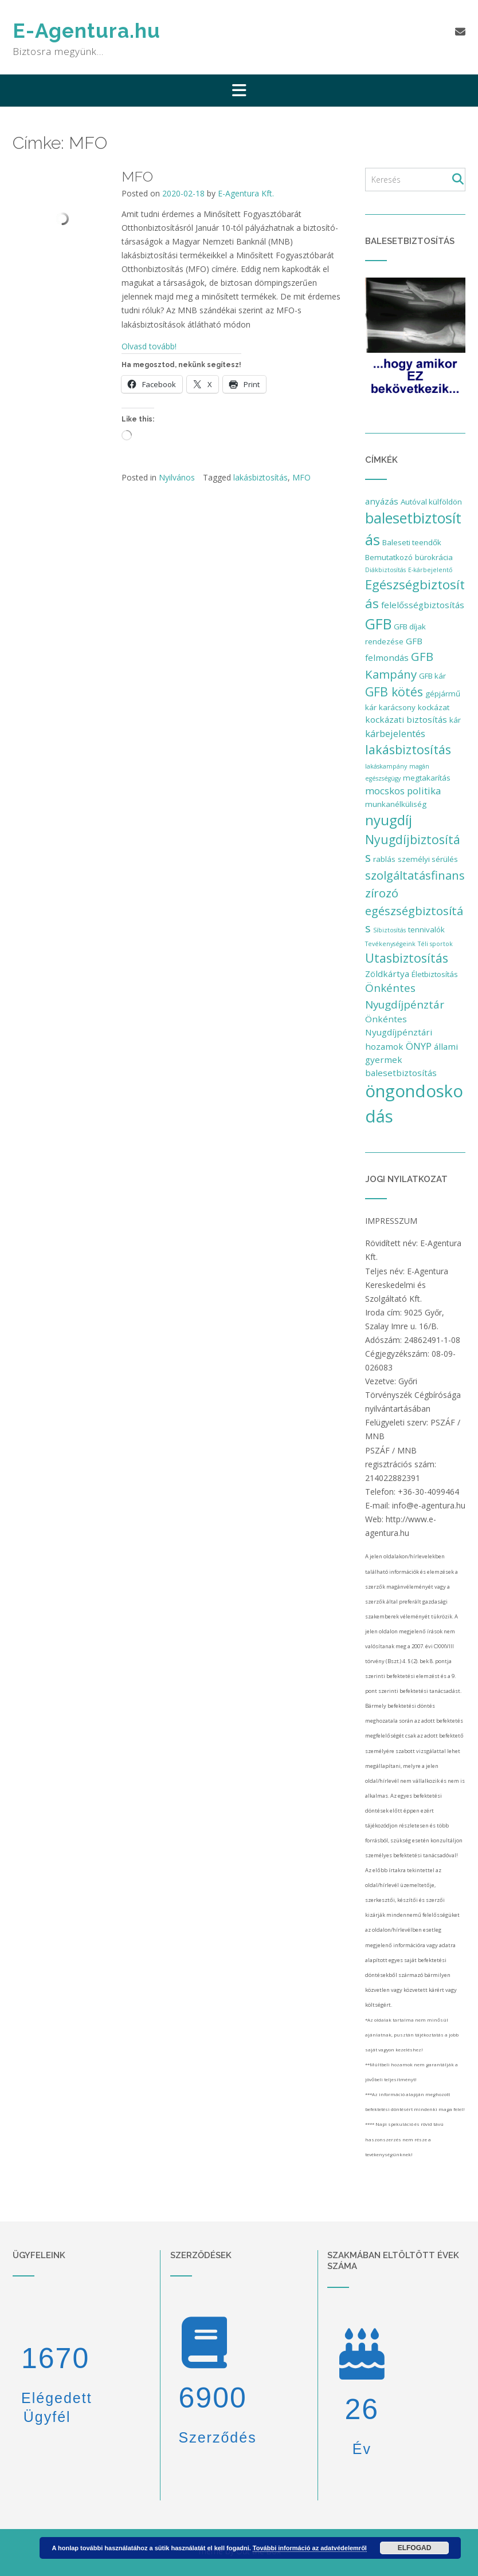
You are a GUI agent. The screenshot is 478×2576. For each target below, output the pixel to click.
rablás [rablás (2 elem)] (384, 859)
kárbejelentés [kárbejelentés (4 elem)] (395, 733)
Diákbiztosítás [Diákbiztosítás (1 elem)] (385, 570)
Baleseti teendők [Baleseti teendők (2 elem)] (411, 542)
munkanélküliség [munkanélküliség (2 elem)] (395, 804)
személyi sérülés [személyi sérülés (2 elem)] (428, 859)
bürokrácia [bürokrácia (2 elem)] (434, 557)
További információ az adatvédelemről (310, 2548)
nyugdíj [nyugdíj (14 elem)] (388, 819)
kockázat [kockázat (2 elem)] (433, 707)
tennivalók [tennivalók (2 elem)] (426, 929)
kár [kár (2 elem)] (455, 720)
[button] (239, 90)
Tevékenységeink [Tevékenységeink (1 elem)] (390, 944)
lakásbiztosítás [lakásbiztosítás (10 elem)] (408, 749)
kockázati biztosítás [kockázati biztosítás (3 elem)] (406, 719)
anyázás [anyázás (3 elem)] (381, 501)
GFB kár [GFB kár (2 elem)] (432, 676)
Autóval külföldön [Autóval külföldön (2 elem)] (431, 502)
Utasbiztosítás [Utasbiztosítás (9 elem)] (406, 958)
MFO (137, 176)
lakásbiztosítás (260, 477)
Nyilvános (177, 477)
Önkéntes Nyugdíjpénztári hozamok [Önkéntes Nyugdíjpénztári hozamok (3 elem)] (398, 1032)
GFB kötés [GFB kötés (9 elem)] (394, 691)
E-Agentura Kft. (246, 193)
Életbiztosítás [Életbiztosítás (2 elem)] (435, 974)
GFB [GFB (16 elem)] (378, 624)
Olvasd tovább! (149, 346)
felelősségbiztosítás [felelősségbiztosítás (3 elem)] (422, 604)
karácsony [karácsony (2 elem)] (397, 707)
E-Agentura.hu (86, 30)
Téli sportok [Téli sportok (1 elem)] (435, 944)
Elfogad (415, 2548)
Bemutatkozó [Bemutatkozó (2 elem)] (389, 557)
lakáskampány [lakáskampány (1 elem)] (386, 766)
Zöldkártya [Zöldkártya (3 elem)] (387, 973)
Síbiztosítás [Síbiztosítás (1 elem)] (389, 930)
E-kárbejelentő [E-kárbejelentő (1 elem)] (430, 570)
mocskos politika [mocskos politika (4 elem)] (403, 790)
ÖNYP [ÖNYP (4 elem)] (419, 1046)
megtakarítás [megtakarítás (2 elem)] (426, 778)
